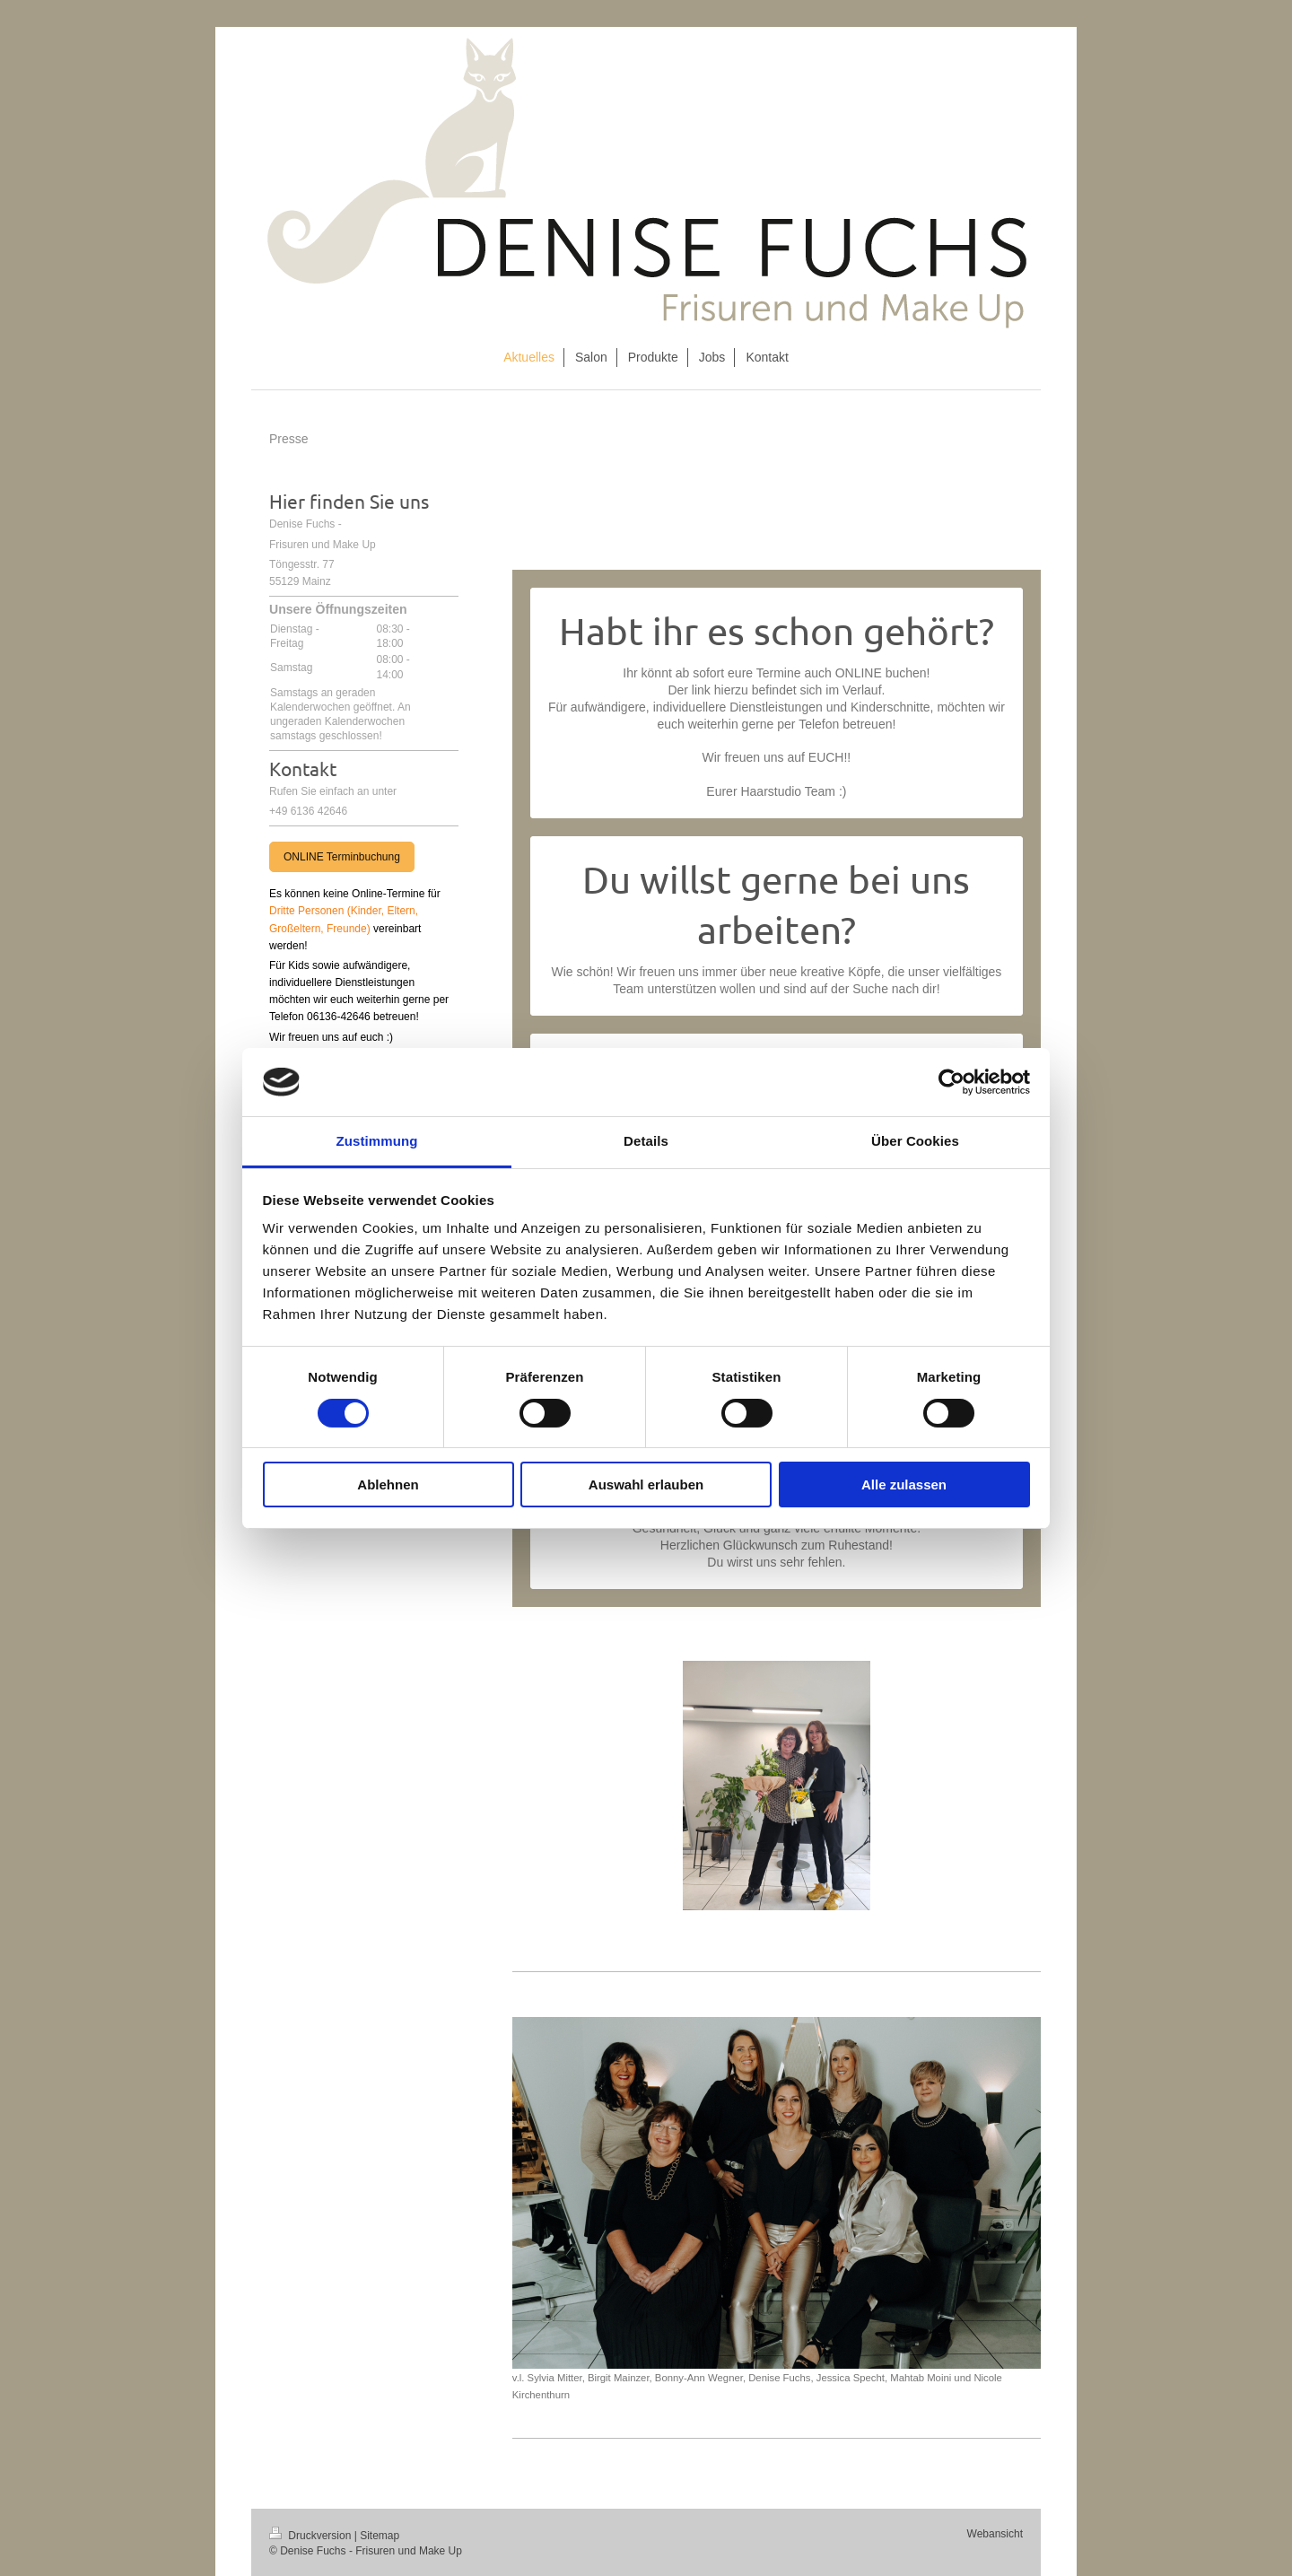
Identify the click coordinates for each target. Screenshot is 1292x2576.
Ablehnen (387, 1484)
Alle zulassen (904, 1484)
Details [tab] (646, 1140)
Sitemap (379, 2535)
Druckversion (311, 2535)
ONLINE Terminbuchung (342, 857)
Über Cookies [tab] (915, 1140)
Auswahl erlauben (646, 1484)
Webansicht (995, 2534)
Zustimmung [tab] (377, 1140)
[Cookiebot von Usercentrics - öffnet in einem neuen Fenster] (951, 1082)
